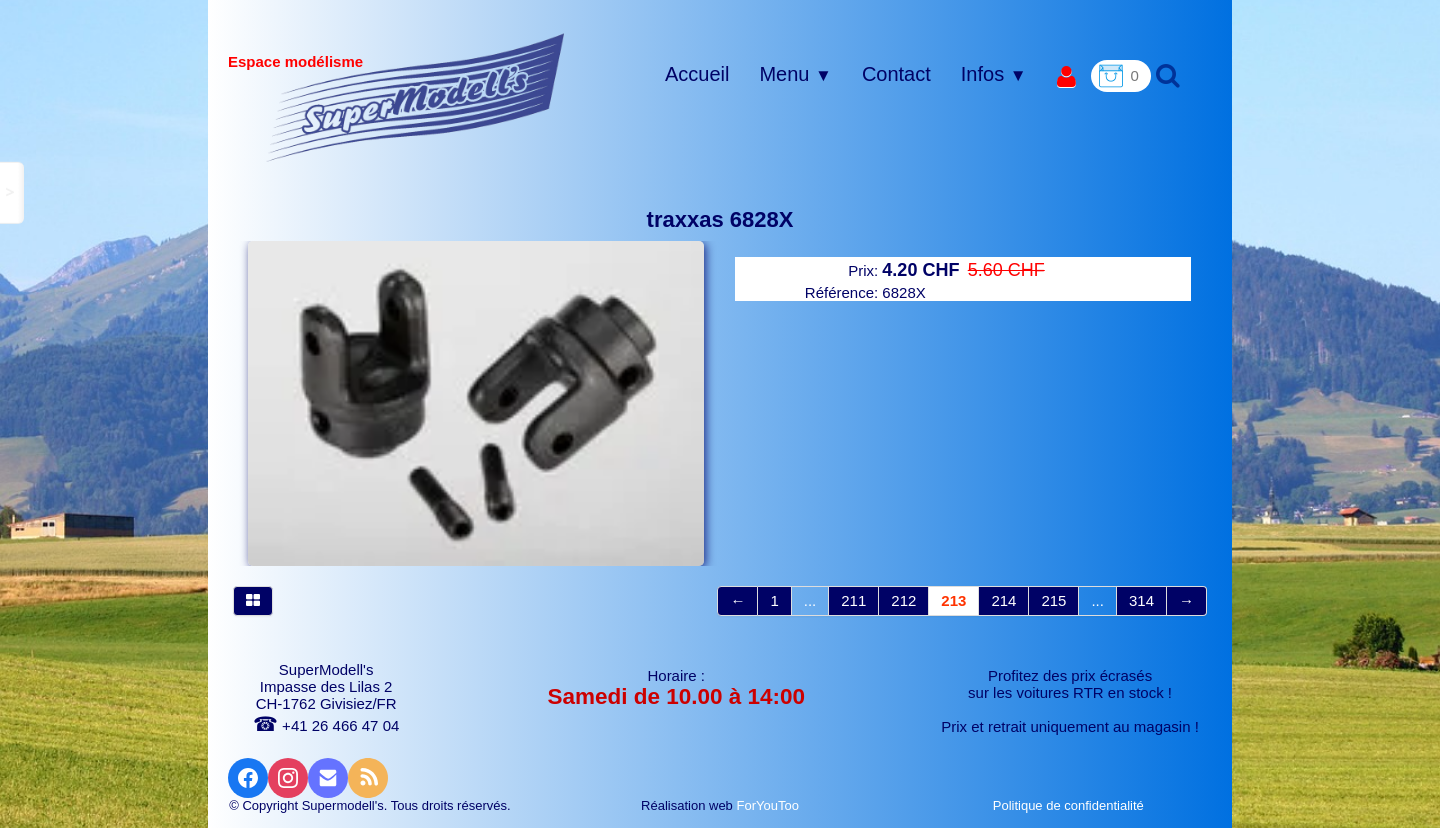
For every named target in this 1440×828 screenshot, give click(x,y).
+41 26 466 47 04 (326, 725)
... (810, 600)
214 (1003, 600)
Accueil (697, 74)
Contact (896, 74)
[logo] (415, 97)
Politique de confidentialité (1070, 805)
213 (953, 600)
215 (1053, 600)
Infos (994, 74)
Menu (795, 74)
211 (853, 600)
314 (1141, 600)
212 (903, 600)
